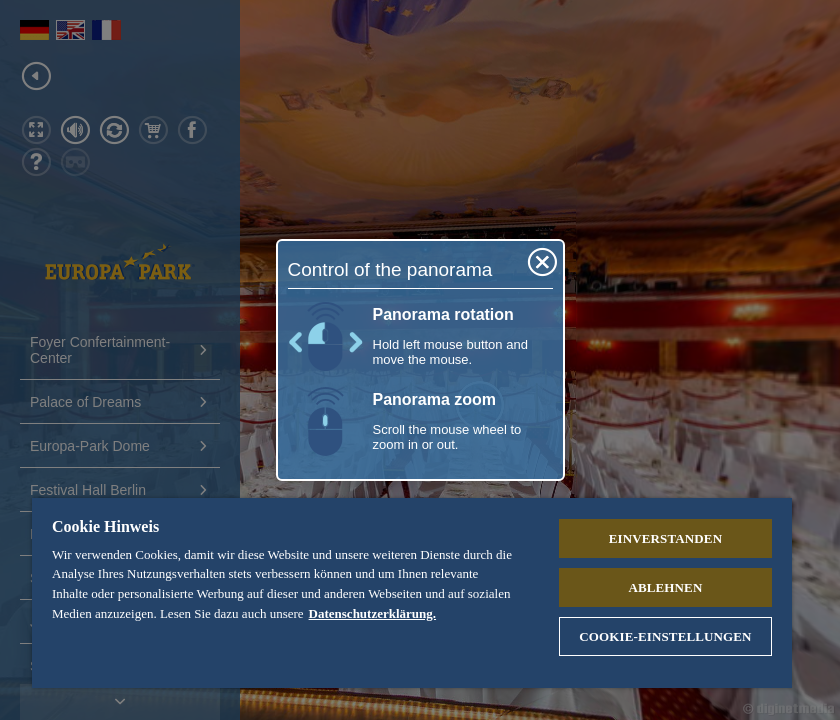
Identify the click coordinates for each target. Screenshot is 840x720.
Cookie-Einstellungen (665, 636)
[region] (412, 593)
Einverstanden (665, 538)
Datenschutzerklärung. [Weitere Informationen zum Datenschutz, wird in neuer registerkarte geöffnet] (372, 613)
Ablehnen (665, 587)
